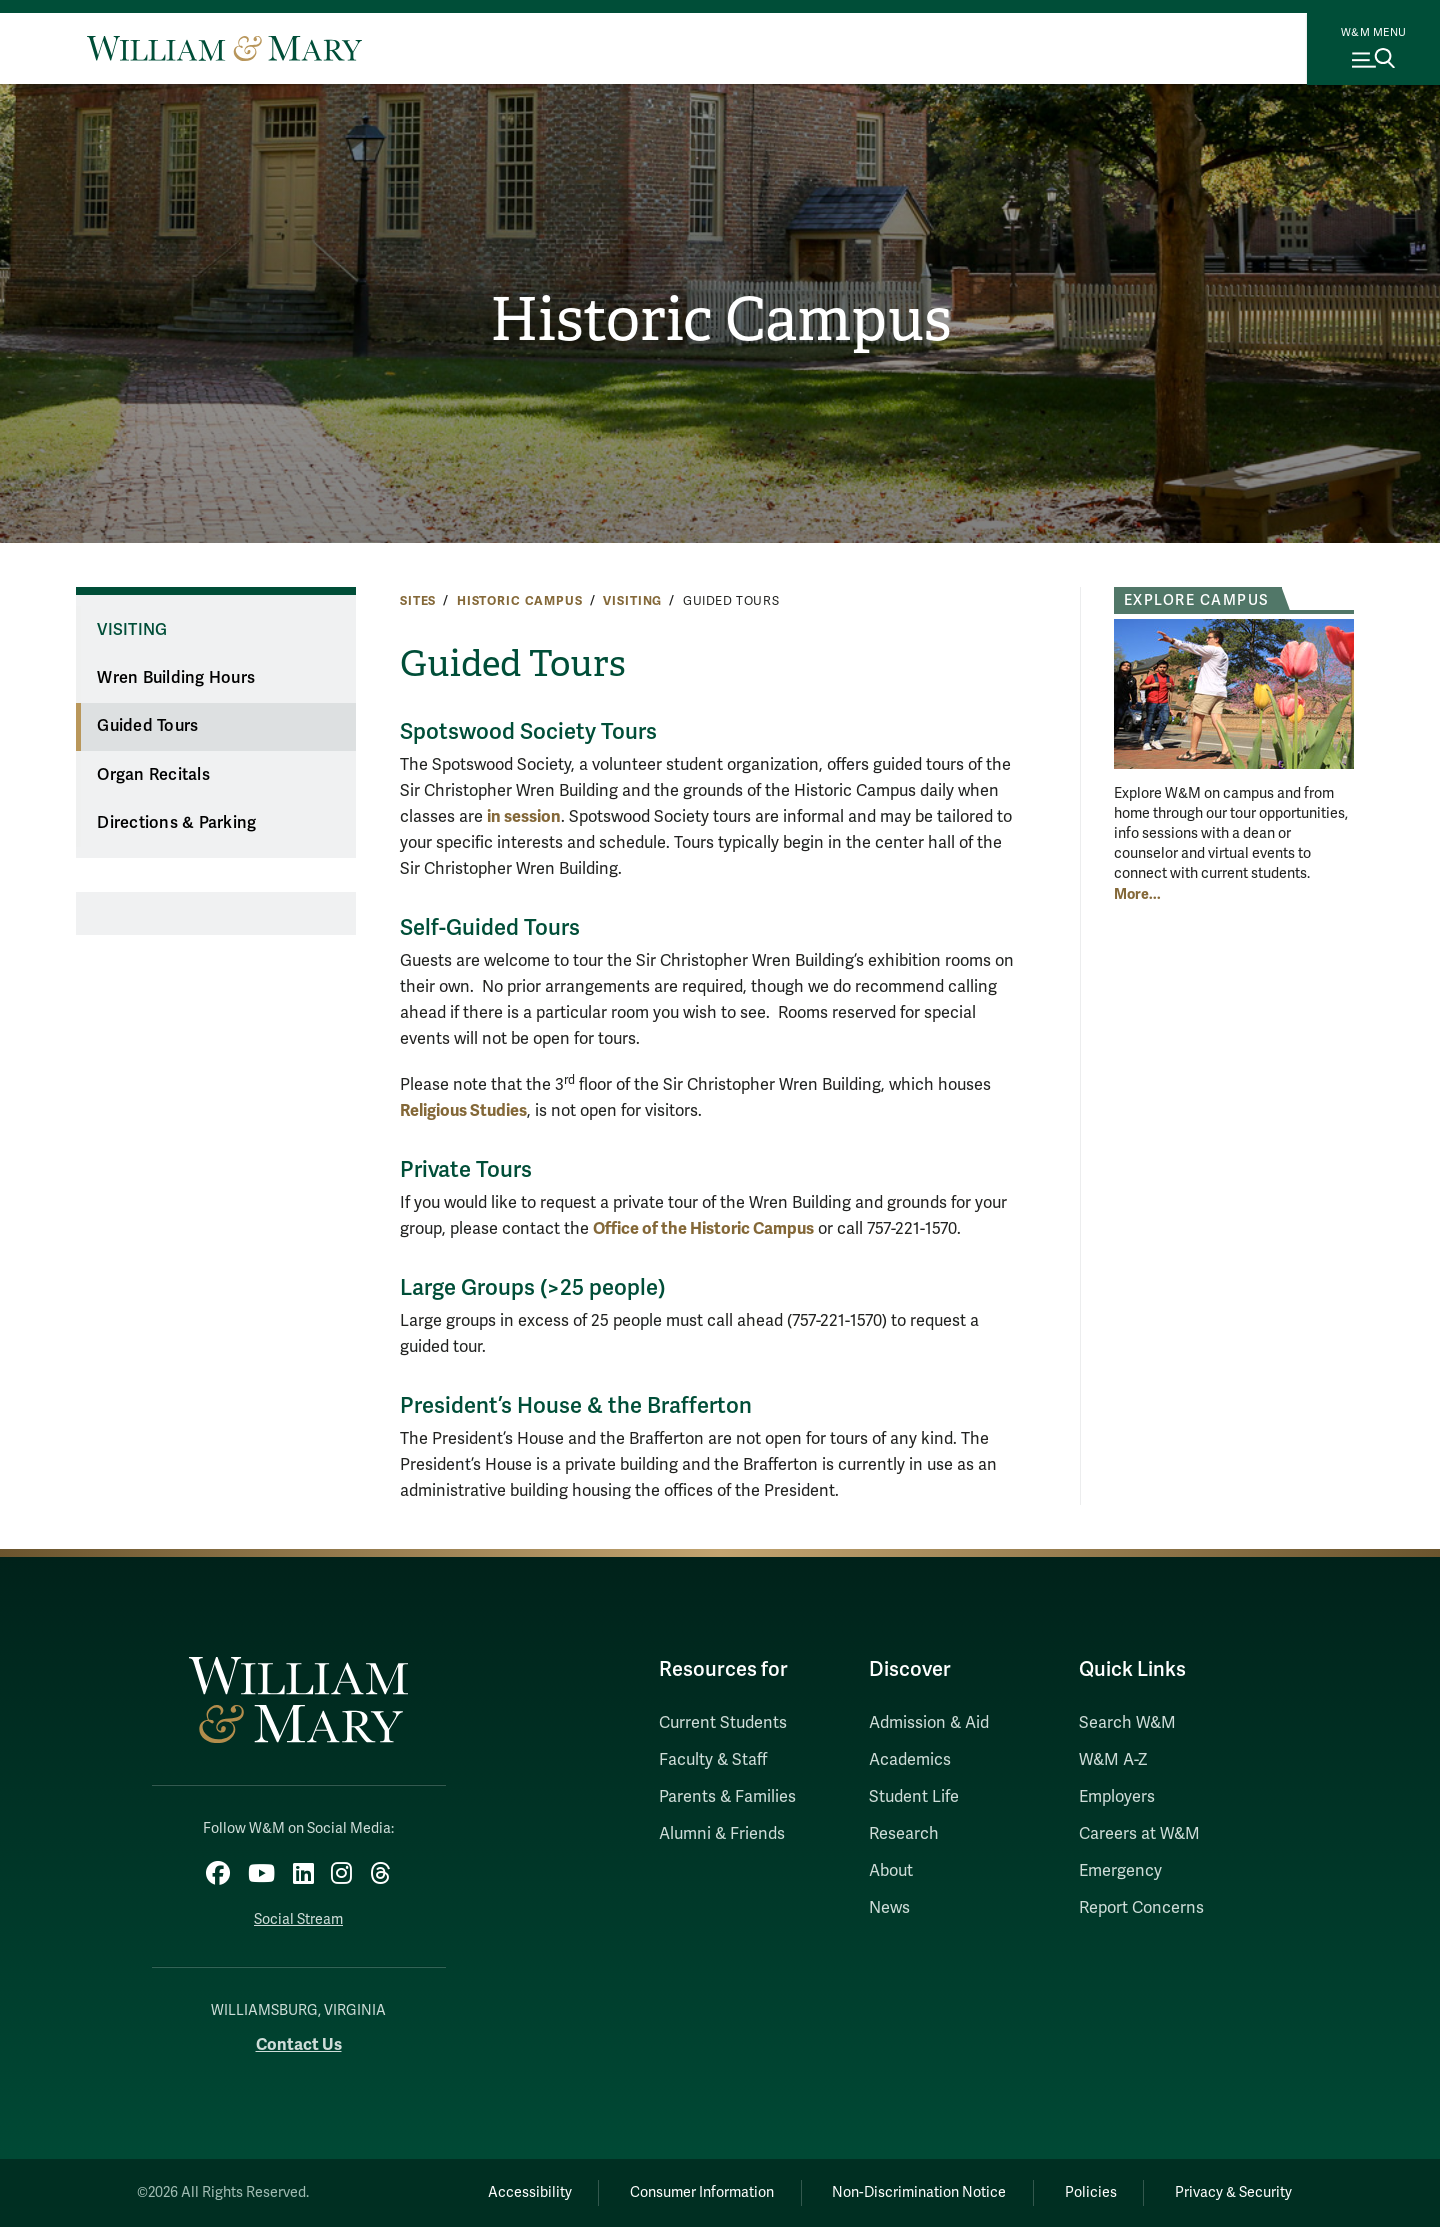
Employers (1117, 1797)
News (889, 1908)
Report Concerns (1141, 1908)
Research (904, 1834)
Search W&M (1127, 1723)
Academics (910, 1760)
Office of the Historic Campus (703, 1228)
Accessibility (528, 2192)
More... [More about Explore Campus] (1137, 894)
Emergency (1120, 1871)
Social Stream (298, 1919)
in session (524, 816)
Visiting (632, 601)
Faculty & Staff (713, 1760)
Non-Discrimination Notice (918, 2192)
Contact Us (299, 2044)
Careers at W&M (1139, 1834)
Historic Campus (720, 320)
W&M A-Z (1113, 1760)
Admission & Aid (929, 1723)
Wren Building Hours (176, 678)
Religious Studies (463, 1110)
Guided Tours (147, 726)
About (891, 1871)
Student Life (914, 1797)
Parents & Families (727, 1797)
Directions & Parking (176, 823)
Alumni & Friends (722, 1834)
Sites (418, 601)
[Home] (224, 48)
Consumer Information (701, 2192)
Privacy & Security (1233, 2192)
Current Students (723, 1723)
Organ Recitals (153, 775)
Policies (1090, 2192)
